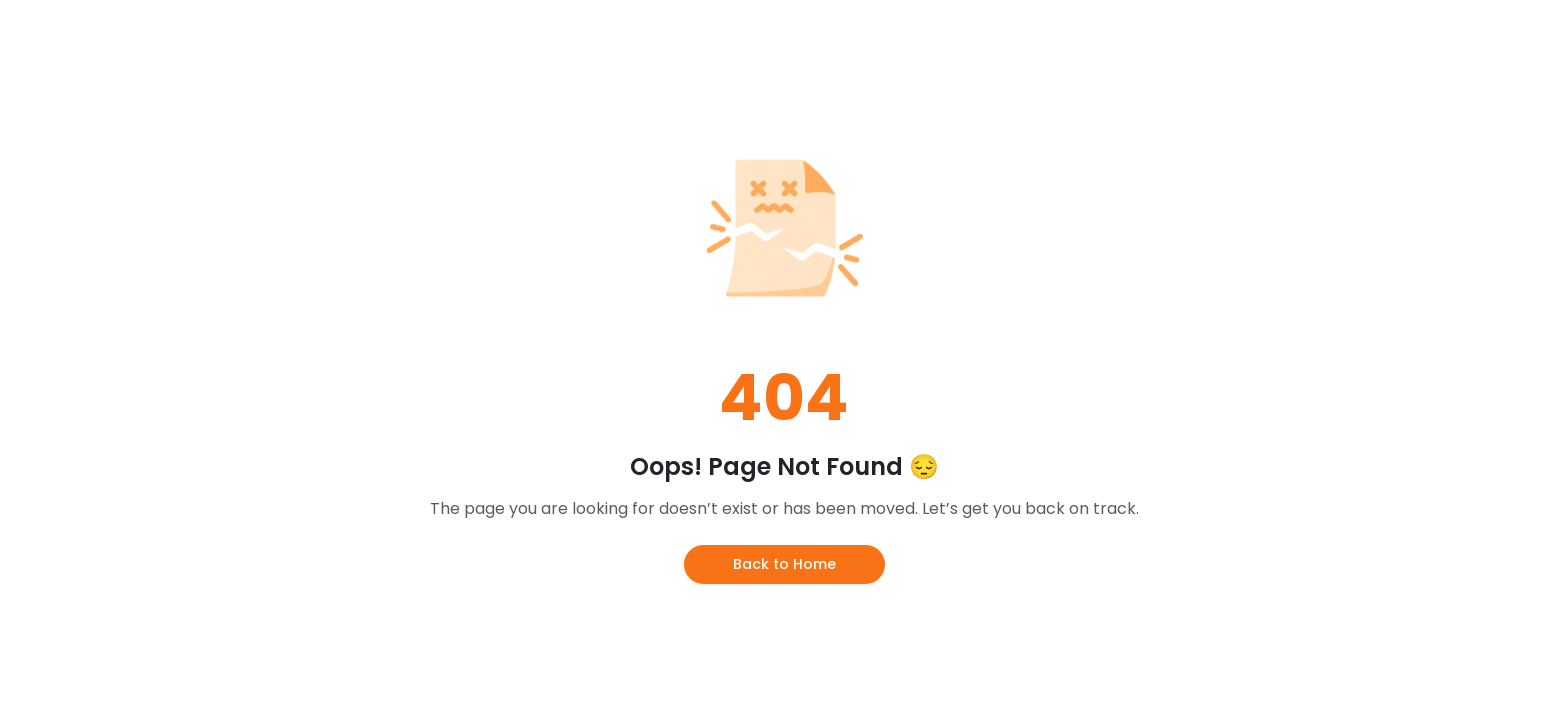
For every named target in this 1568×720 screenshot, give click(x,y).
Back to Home (784, 564)
